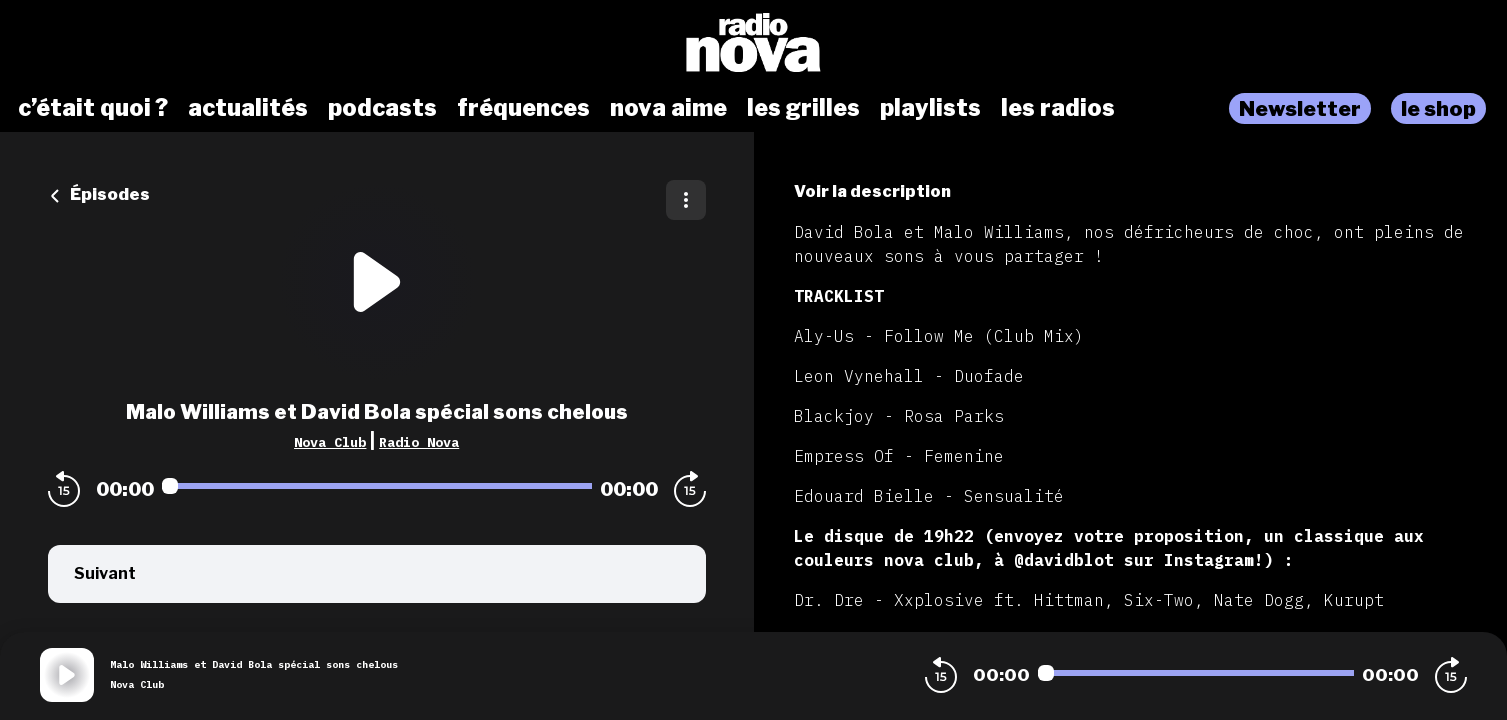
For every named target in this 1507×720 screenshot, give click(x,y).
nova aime (668, 108)
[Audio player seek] (377, 486)
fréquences (523, 108)
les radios (1058, 108)
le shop (1438, 108)
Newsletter (1300, 108)
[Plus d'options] (686, 200)
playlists (930, 108)
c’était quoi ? (93, 108)
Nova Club (330, 442)
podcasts (382, 108)
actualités (248, 108)
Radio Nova (419, 442)
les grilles (803, 108)
